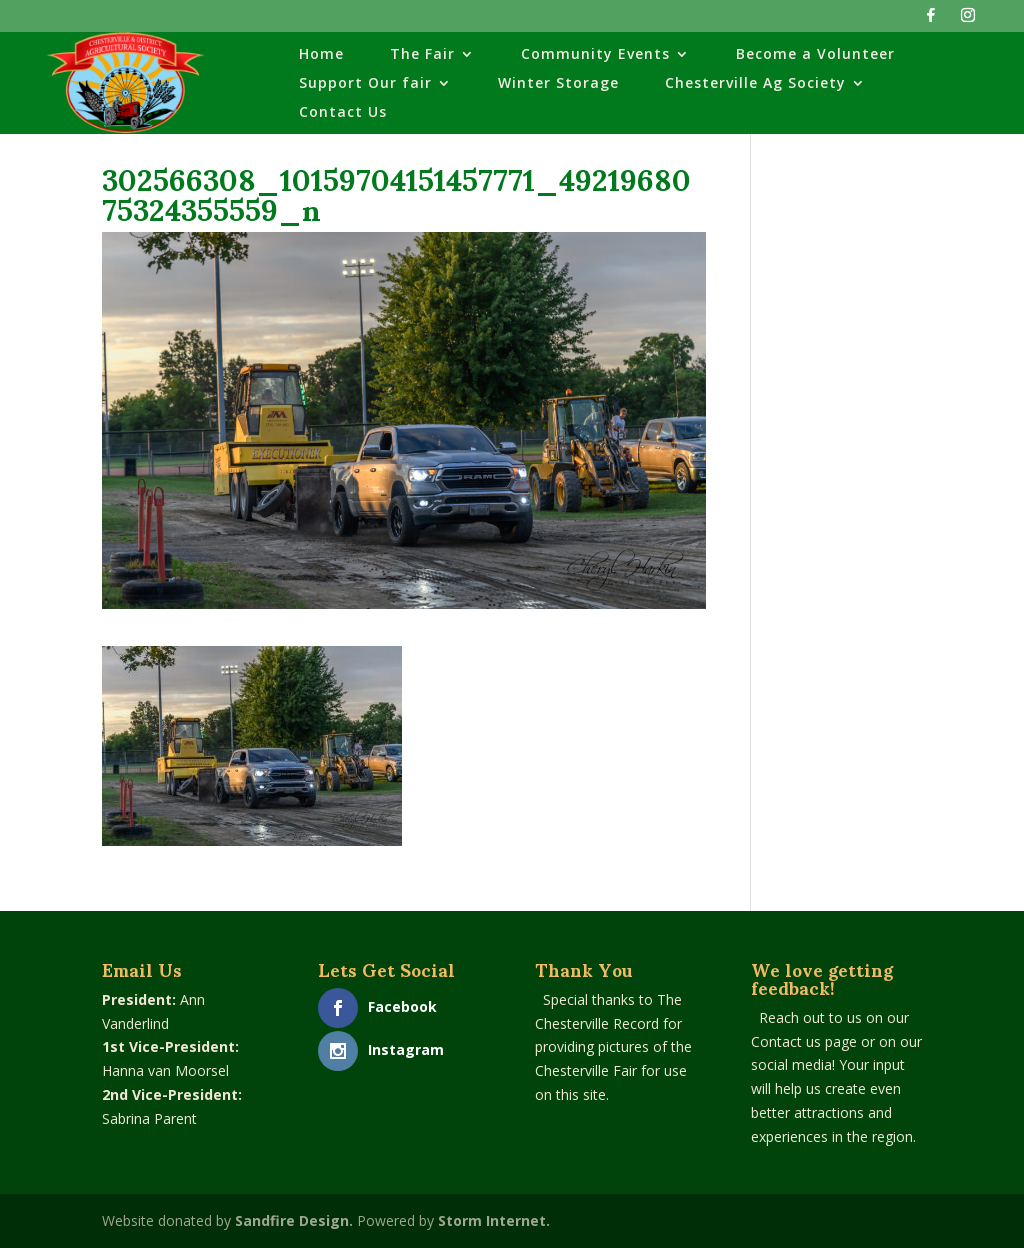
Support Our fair (365, 84)
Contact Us (343, 113)
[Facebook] (931, 20)
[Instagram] (968, 20)
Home (321, 55)
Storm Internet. (494, 1220)
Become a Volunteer (815, 55)
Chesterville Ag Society (755, 84)
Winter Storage (558, 84)
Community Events (595, 55)
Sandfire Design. (294, 1220)
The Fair (422, 55)
